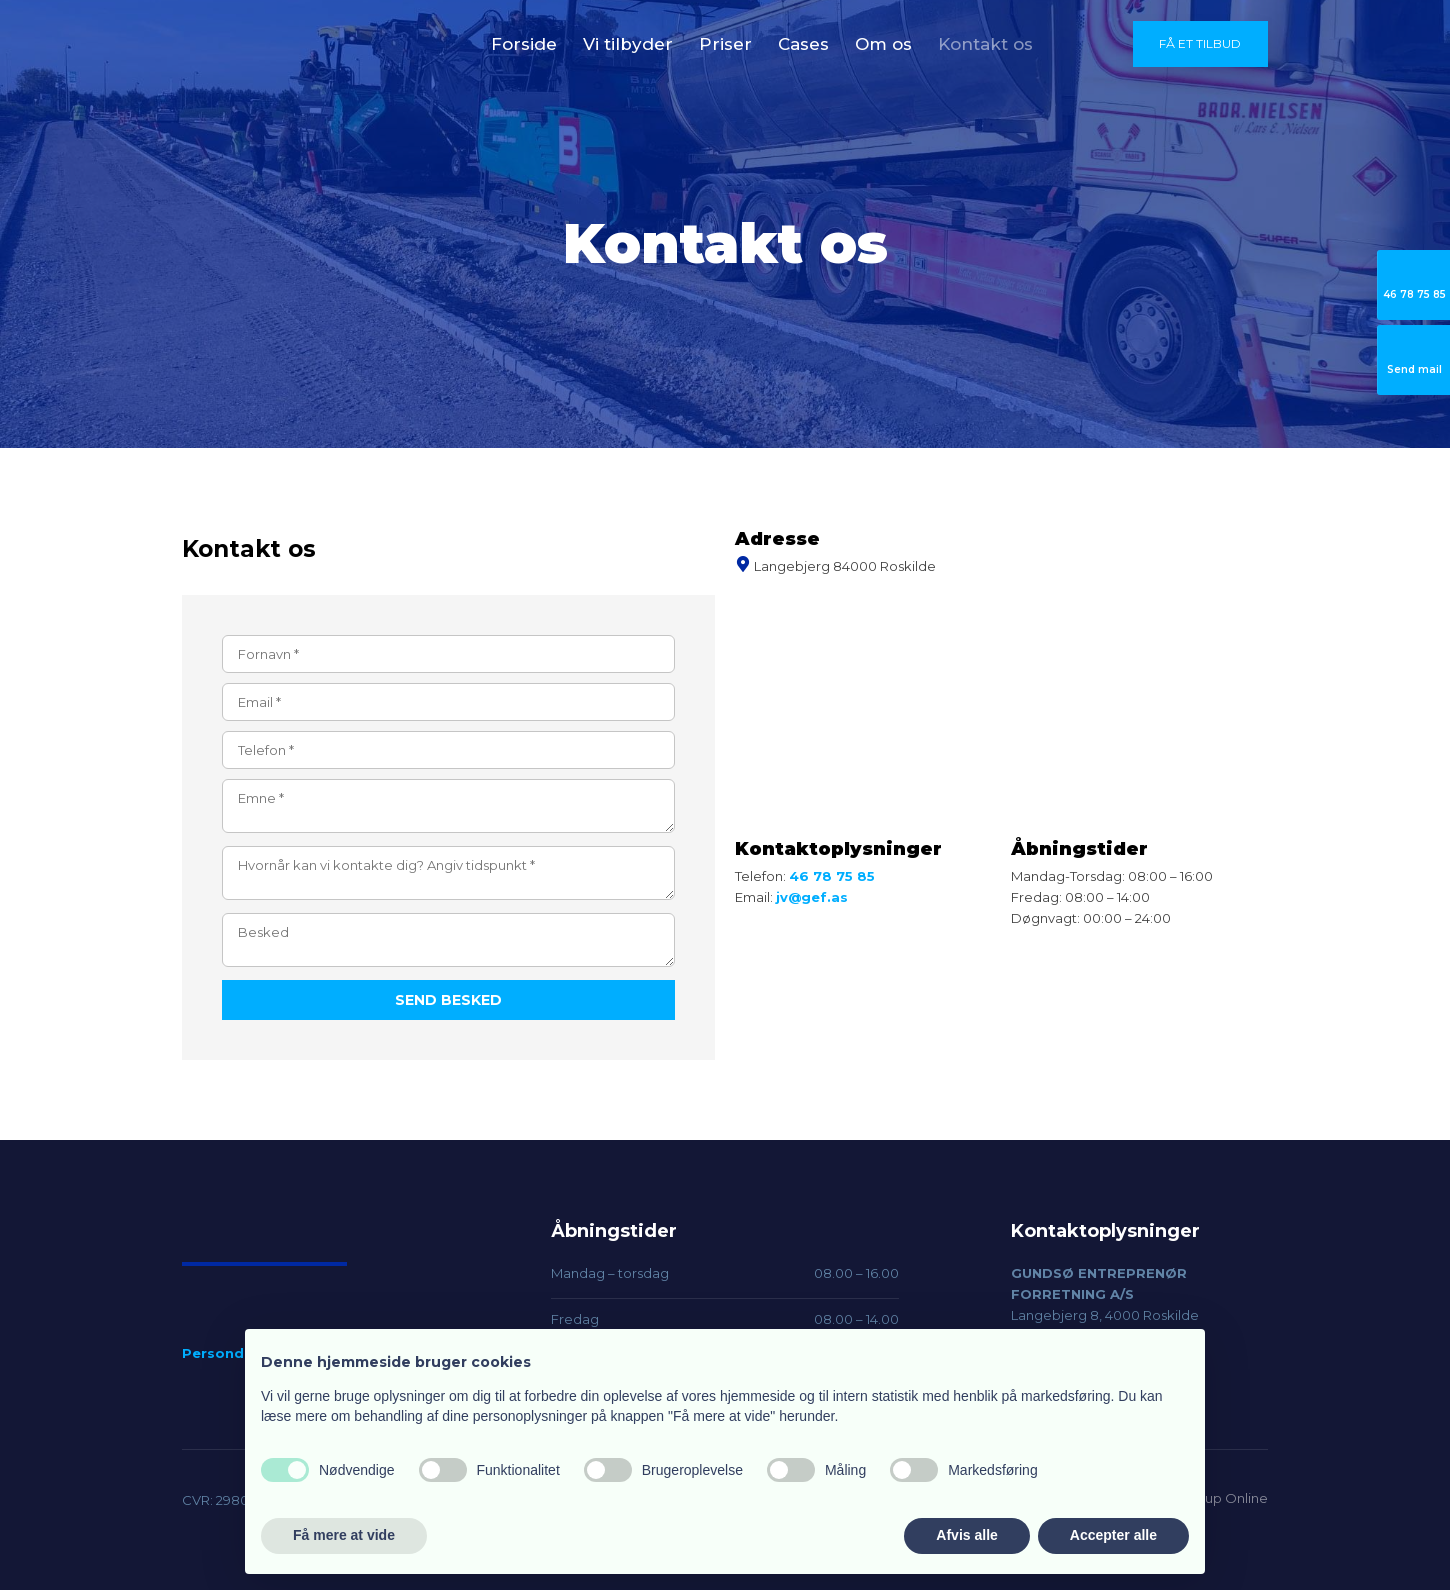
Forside (524, 44)
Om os (883, 44)
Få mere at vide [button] (344, 1535)
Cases (803, 44)
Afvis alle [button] (966, 1535)
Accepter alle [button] (1113, 1535)
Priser (725, 44)
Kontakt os (985, 44)
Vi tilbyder (628, 44)
